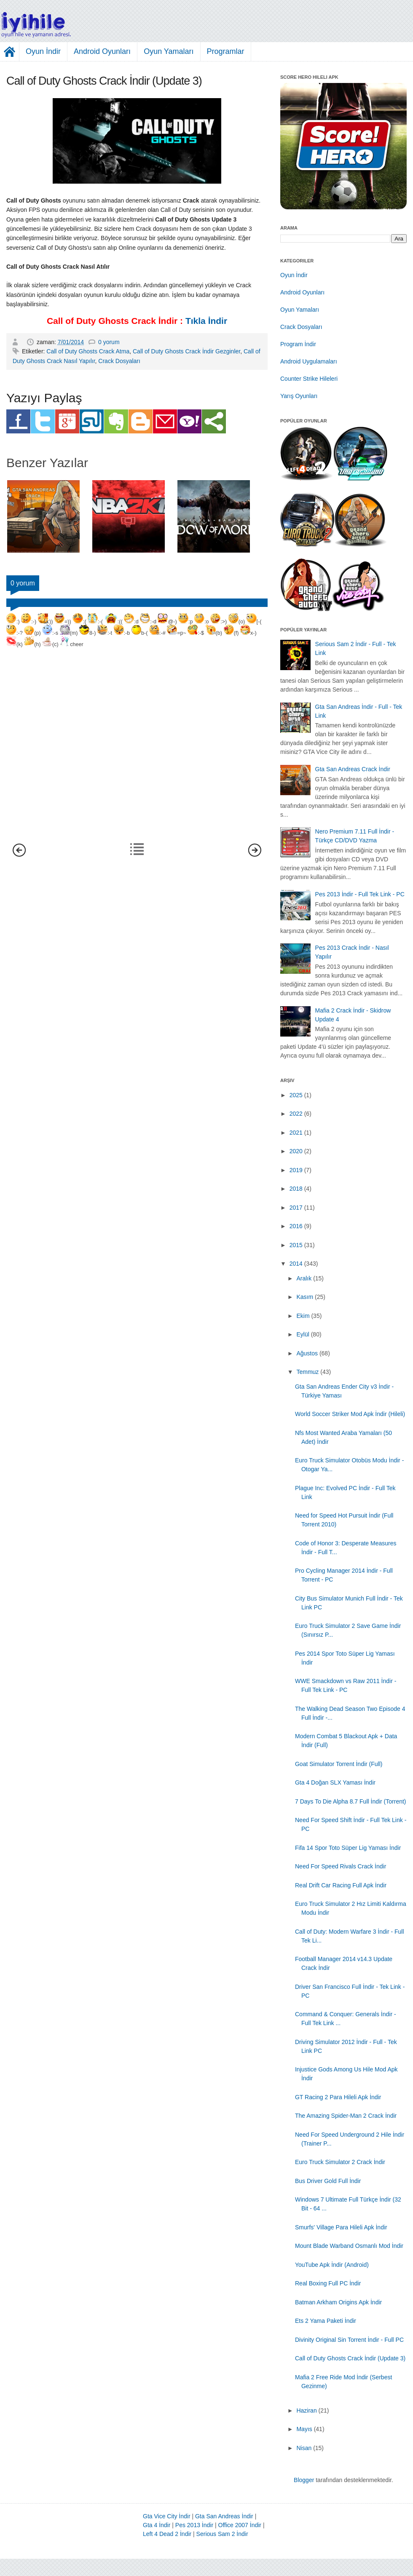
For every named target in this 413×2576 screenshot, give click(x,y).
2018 (296, 1188)
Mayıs (304, 2429)
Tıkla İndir (206, 321)
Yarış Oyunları (298, 396)
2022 (296, 1113)
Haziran (306, 2410)
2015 (296, 1245)
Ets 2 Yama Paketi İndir (325, 2320)
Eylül (302, 1334)
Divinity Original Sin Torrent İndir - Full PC (349, 2339)
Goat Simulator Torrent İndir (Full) (338, 1764)
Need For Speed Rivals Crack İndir (340, 1866)
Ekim (302, 1315)
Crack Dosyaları (119, 361)
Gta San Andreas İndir (224, 2516)
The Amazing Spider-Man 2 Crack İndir (346, 2115)
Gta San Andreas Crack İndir (352, 769)
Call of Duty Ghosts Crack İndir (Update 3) (350, 2358)
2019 (296, 1170)
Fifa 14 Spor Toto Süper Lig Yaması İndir (348, 1847)
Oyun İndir (43, 51)
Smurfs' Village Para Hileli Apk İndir (341, 2227)
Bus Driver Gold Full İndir (328, 2181)
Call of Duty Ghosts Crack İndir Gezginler (186, 351)
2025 (296, 1095)
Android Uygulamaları (308, 361)
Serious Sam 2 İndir (222, 2534)
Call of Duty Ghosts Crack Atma (87, 351)
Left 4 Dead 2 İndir (167, 2534)
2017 (296, 1207)
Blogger (304, 2480)
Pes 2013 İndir (194, 2525)
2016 (296, 1226)
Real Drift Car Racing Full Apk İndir (340, 1885)
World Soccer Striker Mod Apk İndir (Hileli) (350, 1414)
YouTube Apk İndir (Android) (332, 2264)
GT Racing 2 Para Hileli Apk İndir (338, 2097)
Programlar (225, 51)
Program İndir (298, 344)
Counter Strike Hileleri (309, 378)
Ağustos (307, 1353)
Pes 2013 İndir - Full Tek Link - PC (360, 894)
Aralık (303, 1278)
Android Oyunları (102, 51)
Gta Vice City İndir (166, 2516)
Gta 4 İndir (156, 2525)
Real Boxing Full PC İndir (328, 2283)
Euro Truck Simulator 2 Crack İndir (340, 2162)
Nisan (303, 2448)
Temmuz (307, 1371)
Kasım (304, 1296)
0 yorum (109, 342)
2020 (296, 1151)
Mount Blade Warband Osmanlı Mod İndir (349, 2245)
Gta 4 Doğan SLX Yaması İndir (335, 1782)
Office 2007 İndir (239, 2525)
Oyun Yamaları (168, 51)
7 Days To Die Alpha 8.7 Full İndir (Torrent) (350, 1801)
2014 (296, 1263)
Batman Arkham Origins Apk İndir (338, 2302)
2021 (296, 1132)
